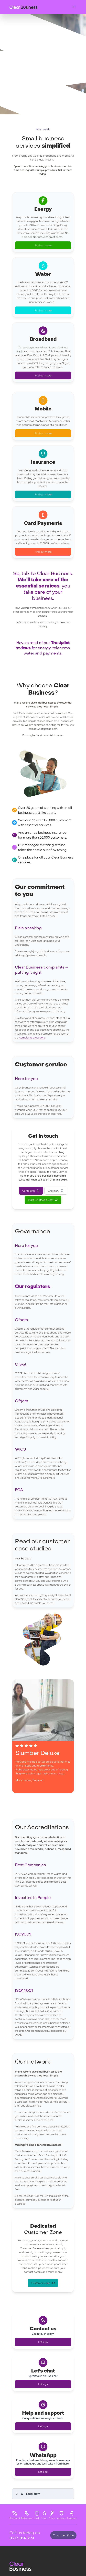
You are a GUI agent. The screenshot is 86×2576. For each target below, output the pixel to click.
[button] (43, 2493)
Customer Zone (63, 2535)
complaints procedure (32, 1037)
